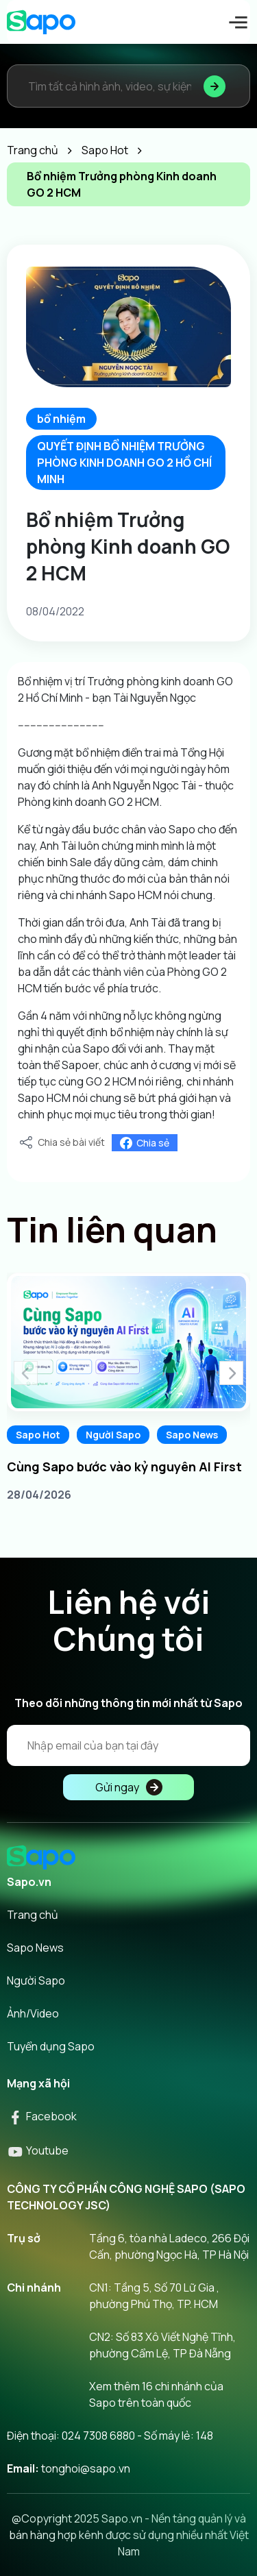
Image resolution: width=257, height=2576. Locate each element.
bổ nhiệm (61, 418)
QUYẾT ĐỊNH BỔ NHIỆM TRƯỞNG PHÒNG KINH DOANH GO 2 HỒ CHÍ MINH (124, 463)
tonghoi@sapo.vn (85, 2468)
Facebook (42, 2116)
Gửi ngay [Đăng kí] (128, 1787)
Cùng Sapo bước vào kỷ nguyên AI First (124, 1466)
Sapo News (192, 1434)
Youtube (38, 2150)
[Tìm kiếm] (214, 86)
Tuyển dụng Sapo (51, 2046)
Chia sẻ (144, 1142)
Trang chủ (32, 1914)
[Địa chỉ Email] (128, 1745)
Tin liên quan (112, 1229)
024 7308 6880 (98, 2435)
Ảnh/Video (33, 2013)
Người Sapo (113, 1434)
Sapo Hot (38, 1434)
